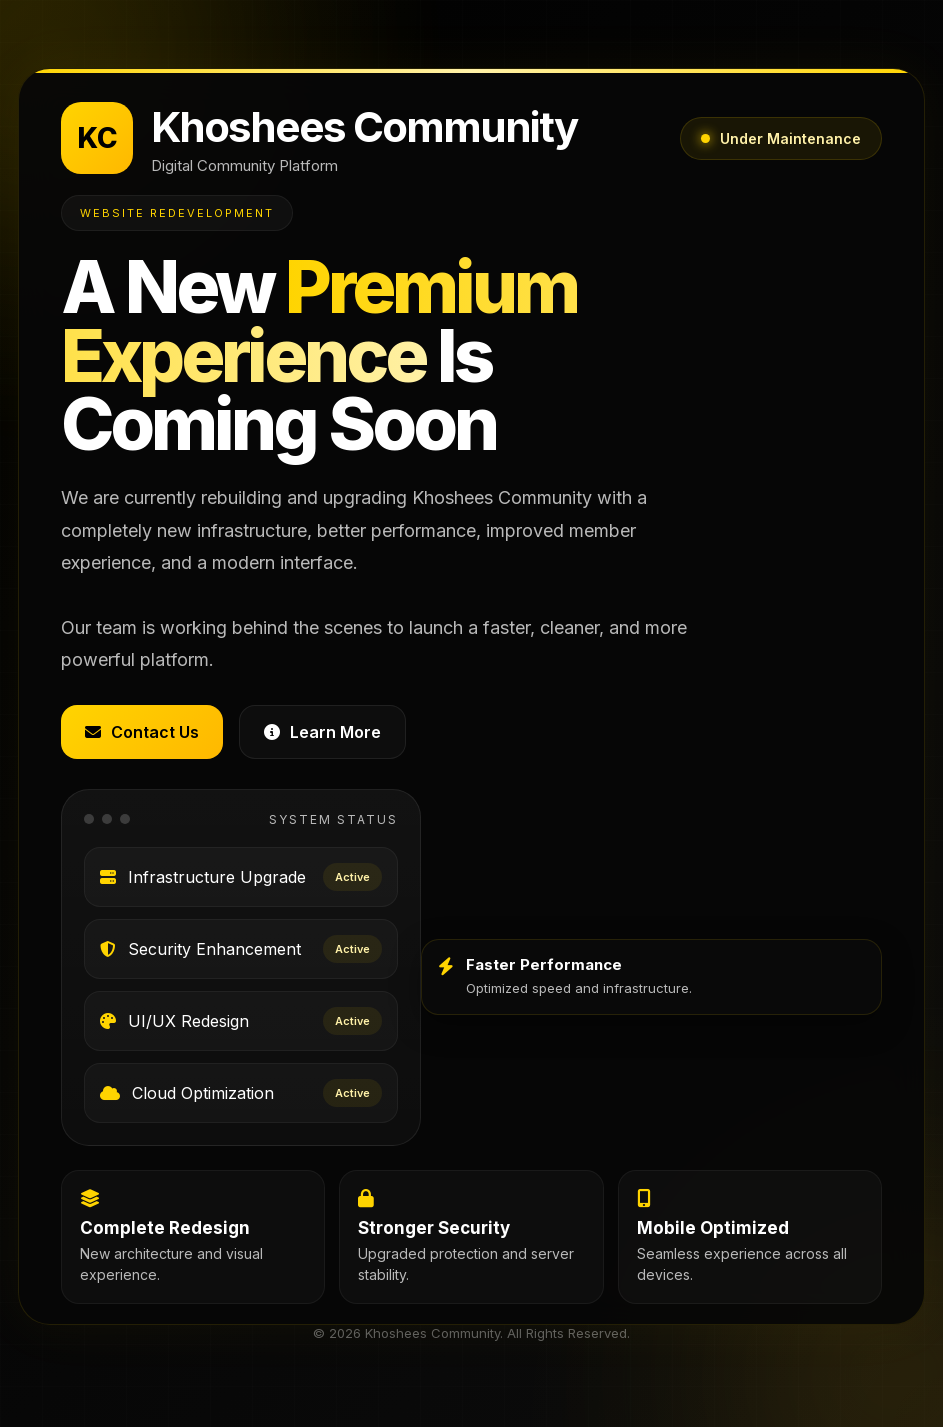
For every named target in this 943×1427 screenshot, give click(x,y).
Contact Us (142, 732)
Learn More (322, 732)
